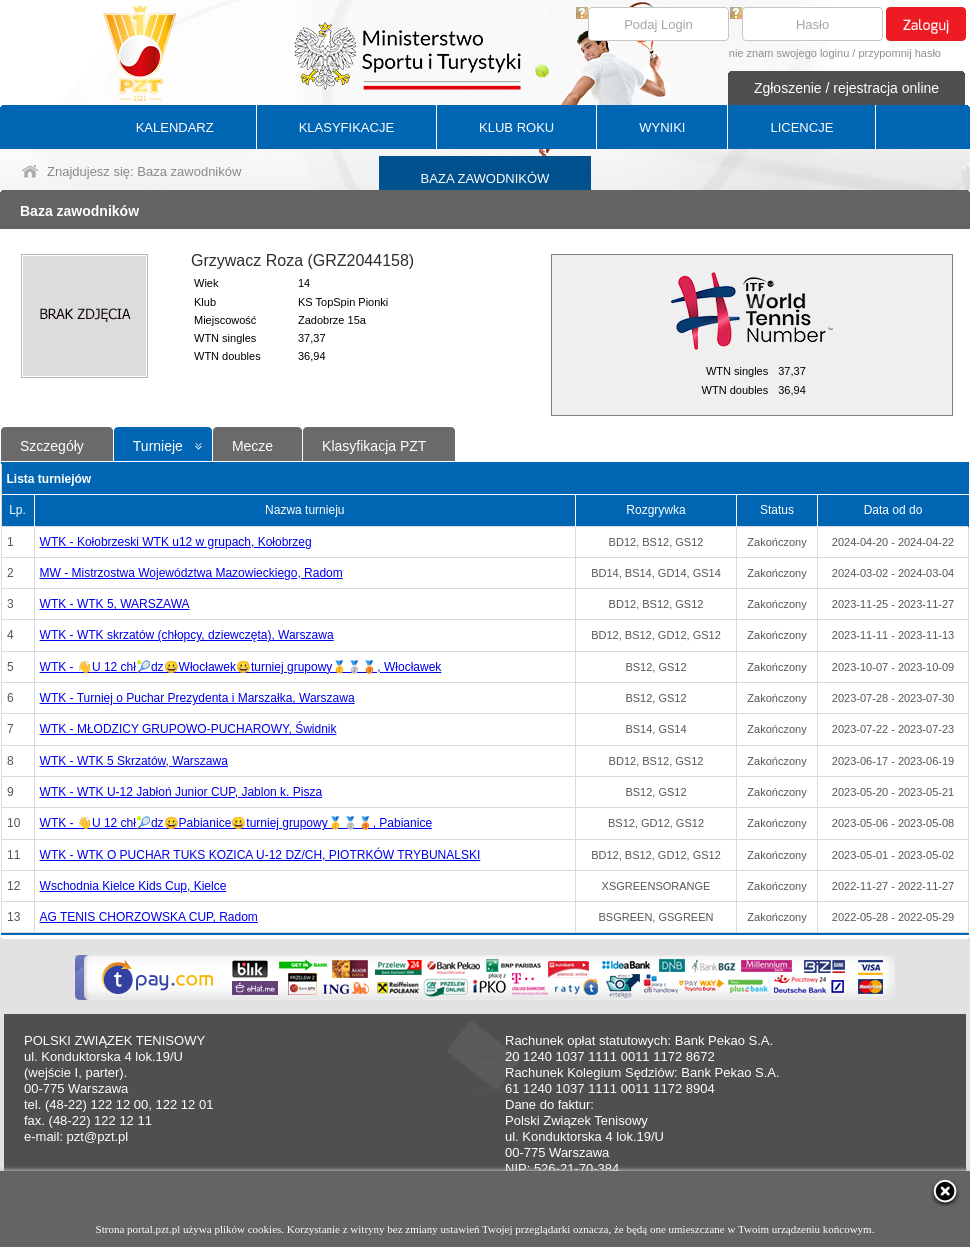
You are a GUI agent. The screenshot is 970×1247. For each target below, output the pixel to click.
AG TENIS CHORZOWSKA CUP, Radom (149, 917)
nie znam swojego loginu (789, 53)
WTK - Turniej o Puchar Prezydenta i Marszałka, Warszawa (197, 698)
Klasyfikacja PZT (374, 446)
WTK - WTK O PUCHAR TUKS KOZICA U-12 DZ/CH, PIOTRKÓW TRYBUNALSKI (260, 855)
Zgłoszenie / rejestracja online (846, 88)
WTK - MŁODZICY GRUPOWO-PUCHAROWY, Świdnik (188, 729)
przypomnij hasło (899, 53)
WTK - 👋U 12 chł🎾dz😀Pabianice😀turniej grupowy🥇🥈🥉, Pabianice (236, 823)
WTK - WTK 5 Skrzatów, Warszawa (134, 761)
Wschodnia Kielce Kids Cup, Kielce (133, 886)
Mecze (252, 446)
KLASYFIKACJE (346, 127)
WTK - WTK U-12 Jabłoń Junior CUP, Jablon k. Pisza (181, 792)
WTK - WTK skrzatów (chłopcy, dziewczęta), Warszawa (187, 635)
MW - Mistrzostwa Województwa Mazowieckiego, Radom (191, 573)
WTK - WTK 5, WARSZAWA (115, 604)
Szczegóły (52, 446)
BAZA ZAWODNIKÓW (485, 178)
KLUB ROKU (516, 127)
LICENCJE (801, 127)
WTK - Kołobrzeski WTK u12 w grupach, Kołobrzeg (176, 542)
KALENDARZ (175, 127)
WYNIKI (662, 127)
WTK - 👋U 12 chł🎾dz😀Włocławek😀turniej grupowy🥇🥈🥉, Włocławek (241, 667)
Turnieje (158, 446)
